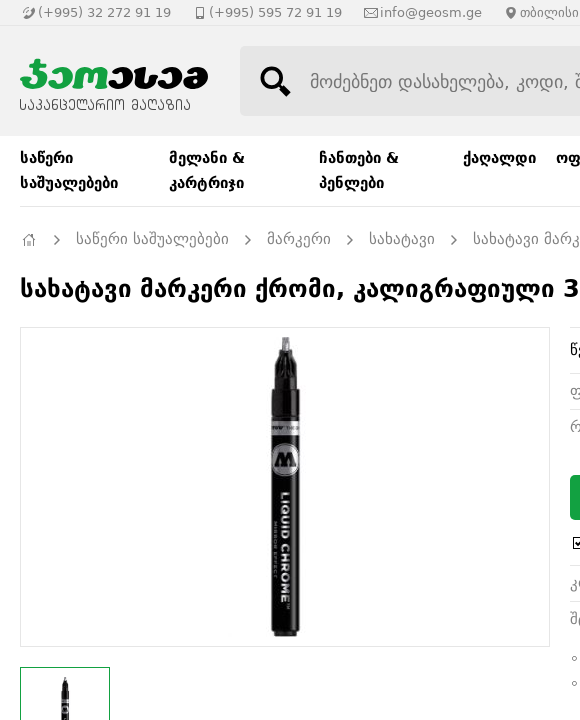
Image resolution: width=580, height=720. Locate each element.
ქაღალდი (499, 158)
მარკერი (299, 239)
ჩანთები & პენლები (359, 170)
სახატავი (402, 239)
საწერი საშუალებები (69, 170)
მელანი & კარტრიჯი (207, 170)
